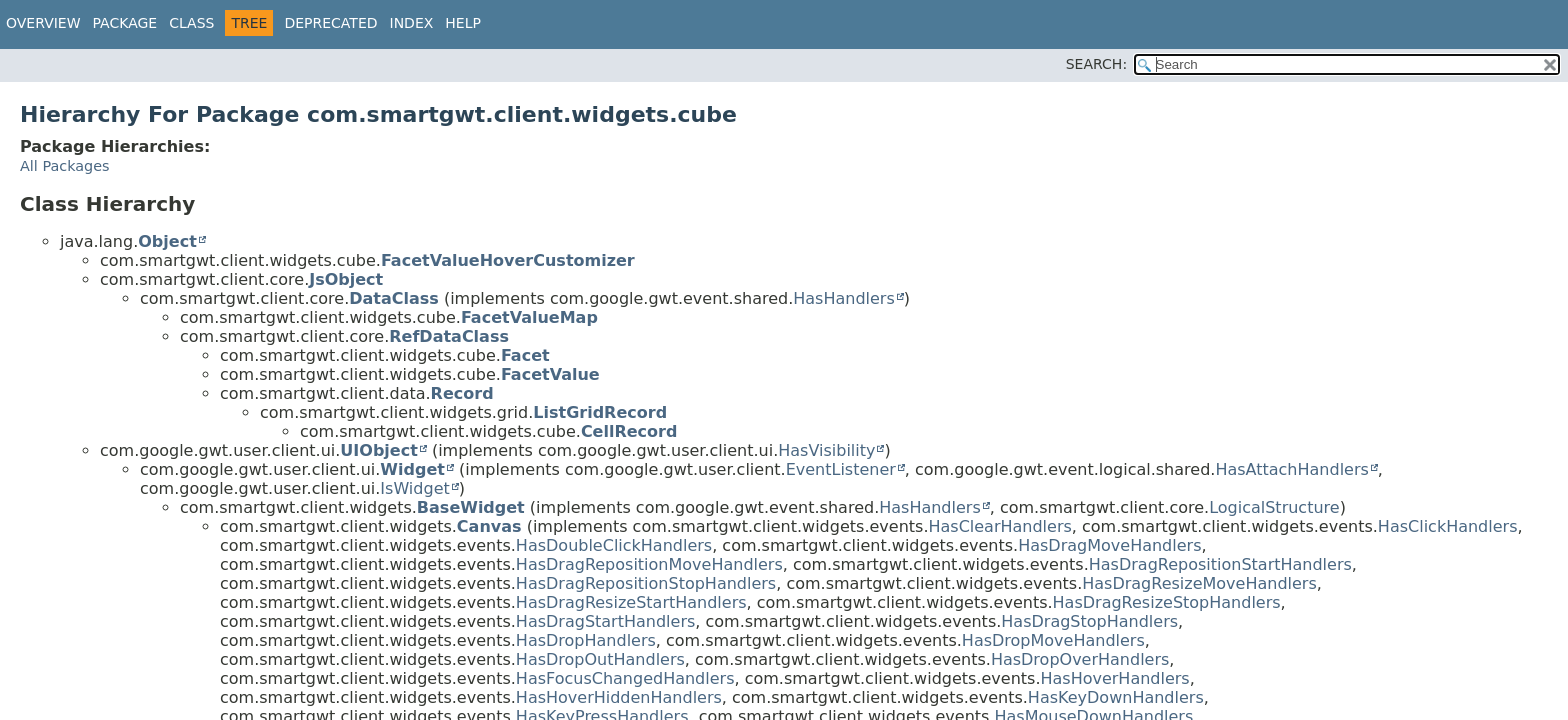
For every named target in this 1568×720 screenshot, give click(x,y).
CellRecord (629, 431)
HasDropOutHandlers (600, 659)
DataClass (394, 298)
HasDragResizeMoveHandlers (1199, 583)
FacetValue (550, 374)
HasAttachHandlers (1291, 469)
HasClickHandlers (1448, 526)
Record (462, 393)
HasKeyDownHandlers (1116, 697)
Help (463, 23)
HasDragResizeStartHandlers (631, 602)
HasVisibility (826, 450)
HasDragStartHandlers (605, 621)
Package (125, 23)
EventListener (841, 469)
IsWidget (414, 488)
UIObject (378, 450)
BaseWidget (471, 507)
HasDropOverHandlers (1080, 659)
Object (167, 241)
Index (412, 23)
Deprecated (330, 23)
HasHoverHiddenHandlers (619, 697)
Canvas (489, 526)
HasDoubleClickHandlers (614, 545)
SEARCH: (1096, 64)
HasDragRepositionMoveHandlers (649, 564)
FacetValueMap (529, 317)
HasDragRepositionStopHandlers (646, 583)
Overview (43, 23)
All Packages (65, 166)
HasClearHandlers (999, 526)
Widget (412, 469)
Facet (525, 355)
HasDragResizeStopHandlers (1167, 602)
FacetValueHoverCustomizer (508, 260)
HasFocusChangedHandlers (625, 678)
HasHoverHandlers (1114, 678)
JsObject (346, 279)
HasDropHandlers (586, 640)
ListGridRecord (600, 412)
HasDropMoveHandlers (1053, 640)
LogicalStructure (1274, 507)
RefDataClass (449, 336)
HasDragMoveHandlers (1109, 545)
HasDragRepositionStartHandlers (1220, 564)
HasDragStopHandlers (1089, 621)
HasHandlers (844, 298)
